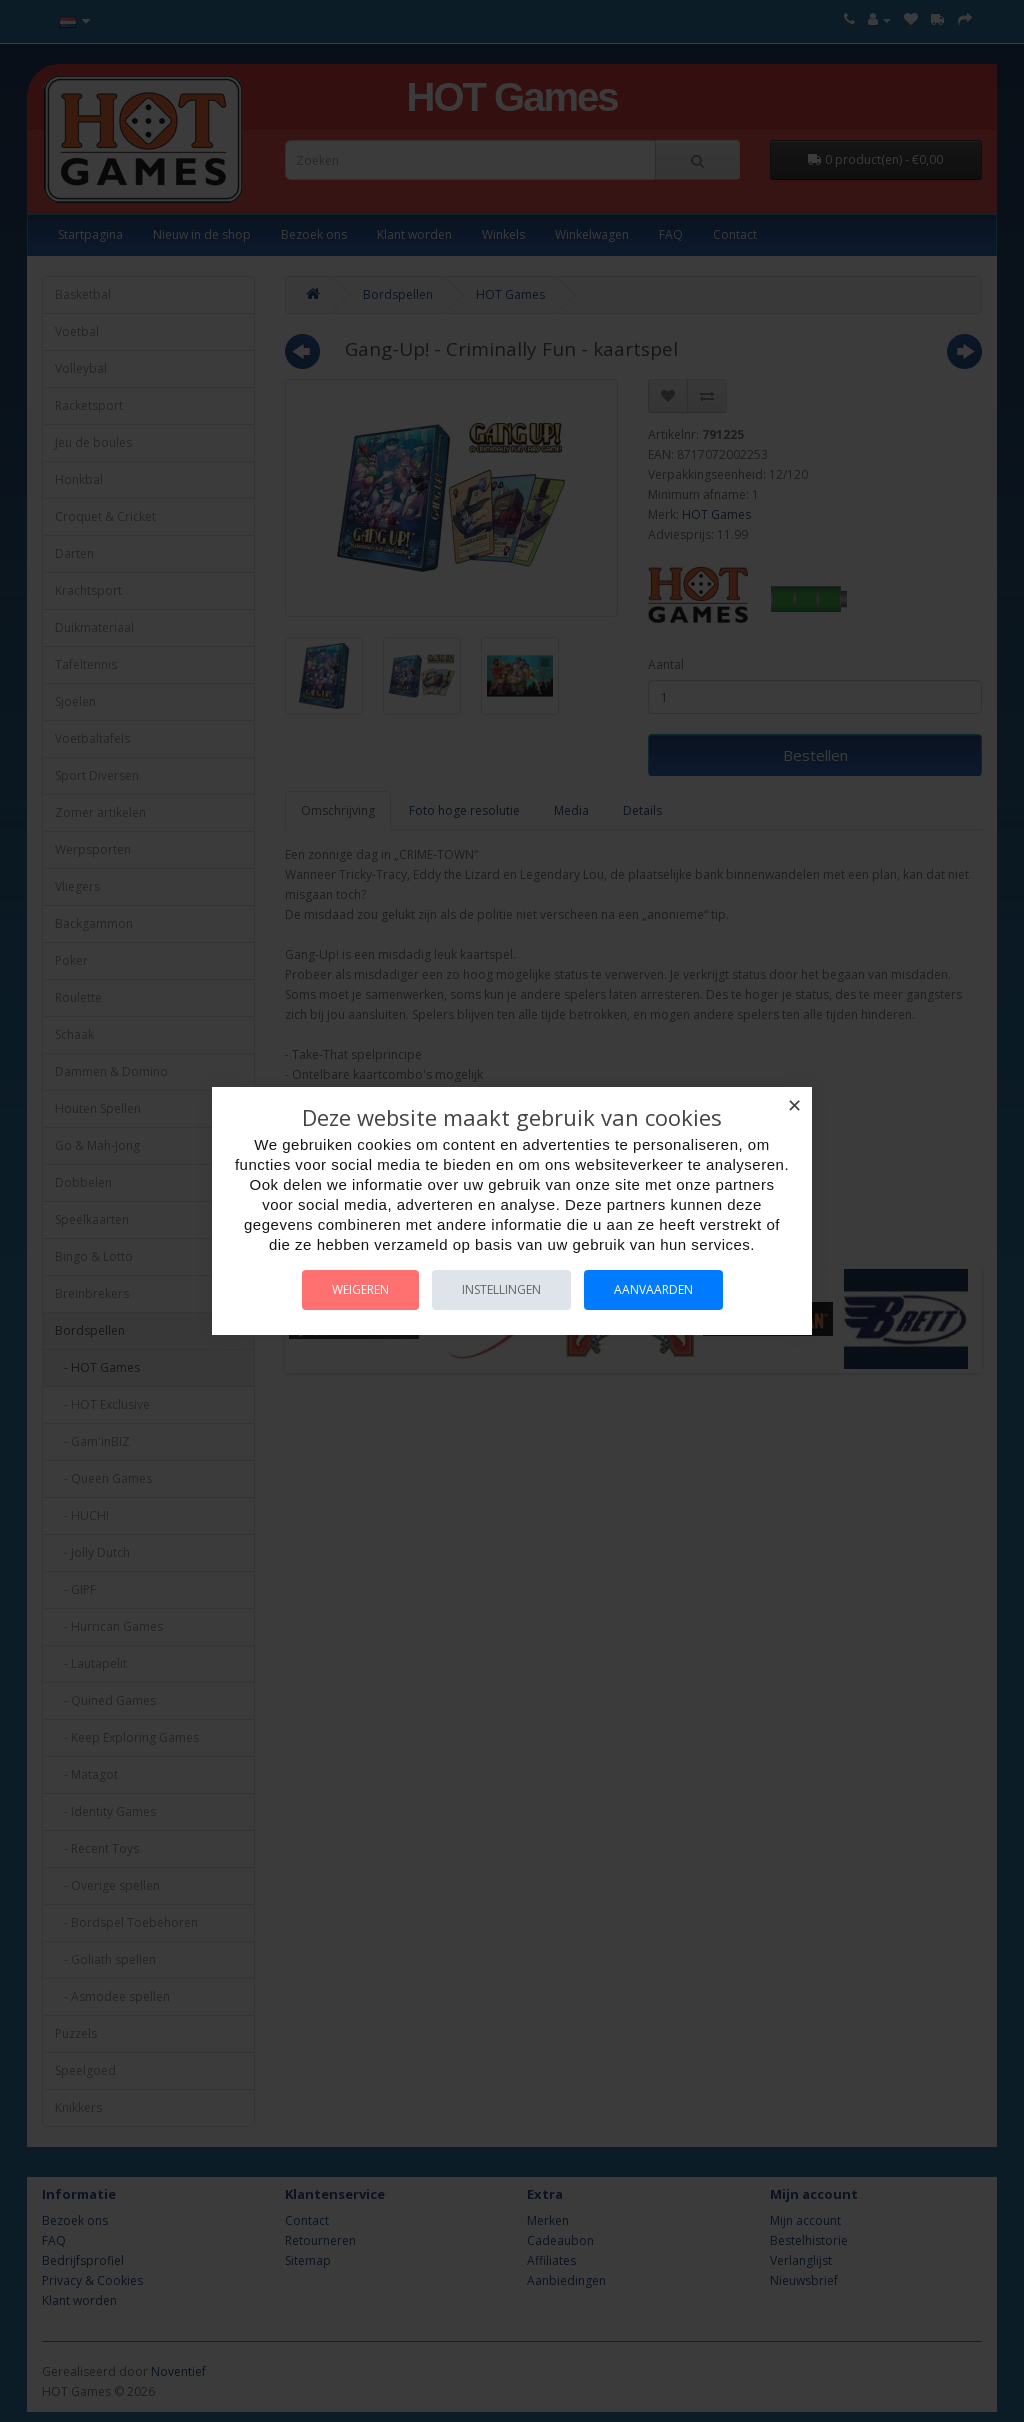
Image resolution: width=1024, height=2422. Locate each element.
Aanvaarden (653, 1289)
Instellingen (501, 1289)
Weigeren (360, 1289)
